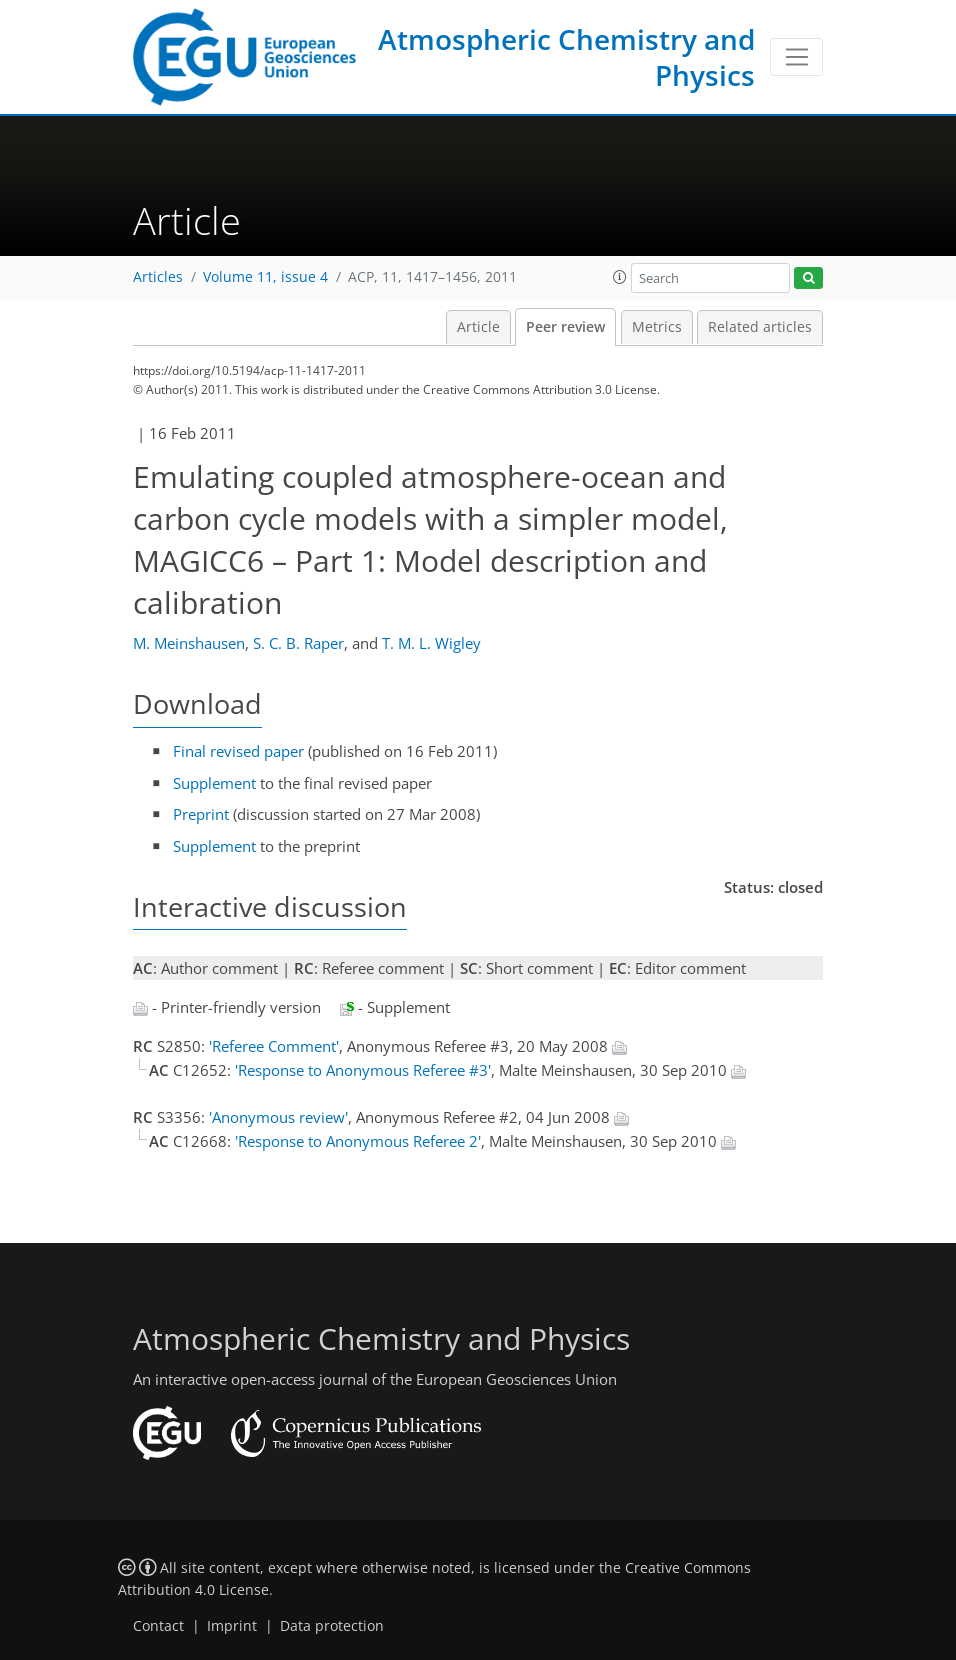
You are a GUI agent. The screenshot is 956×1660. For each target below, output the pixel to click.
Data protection (332, 1626)
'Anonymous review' (278, 1117)
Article (478, 327)
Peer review (565, 327)
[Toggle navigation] (796, 57)
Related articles (760, 327)
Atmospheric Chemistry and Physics (566, 57)
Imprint (232, 1626)
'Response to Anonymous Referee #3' (363, 1070)
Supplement (214, 783)
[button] (620, 277)
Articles (158, 277)
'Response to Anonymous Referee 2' (358, 1141)
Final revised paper (238, 751)
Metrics (657, 327)
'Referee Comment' (274, 1046)
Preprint (201, 814)
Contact (158, 1626)
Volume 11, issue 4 (265, 277)
